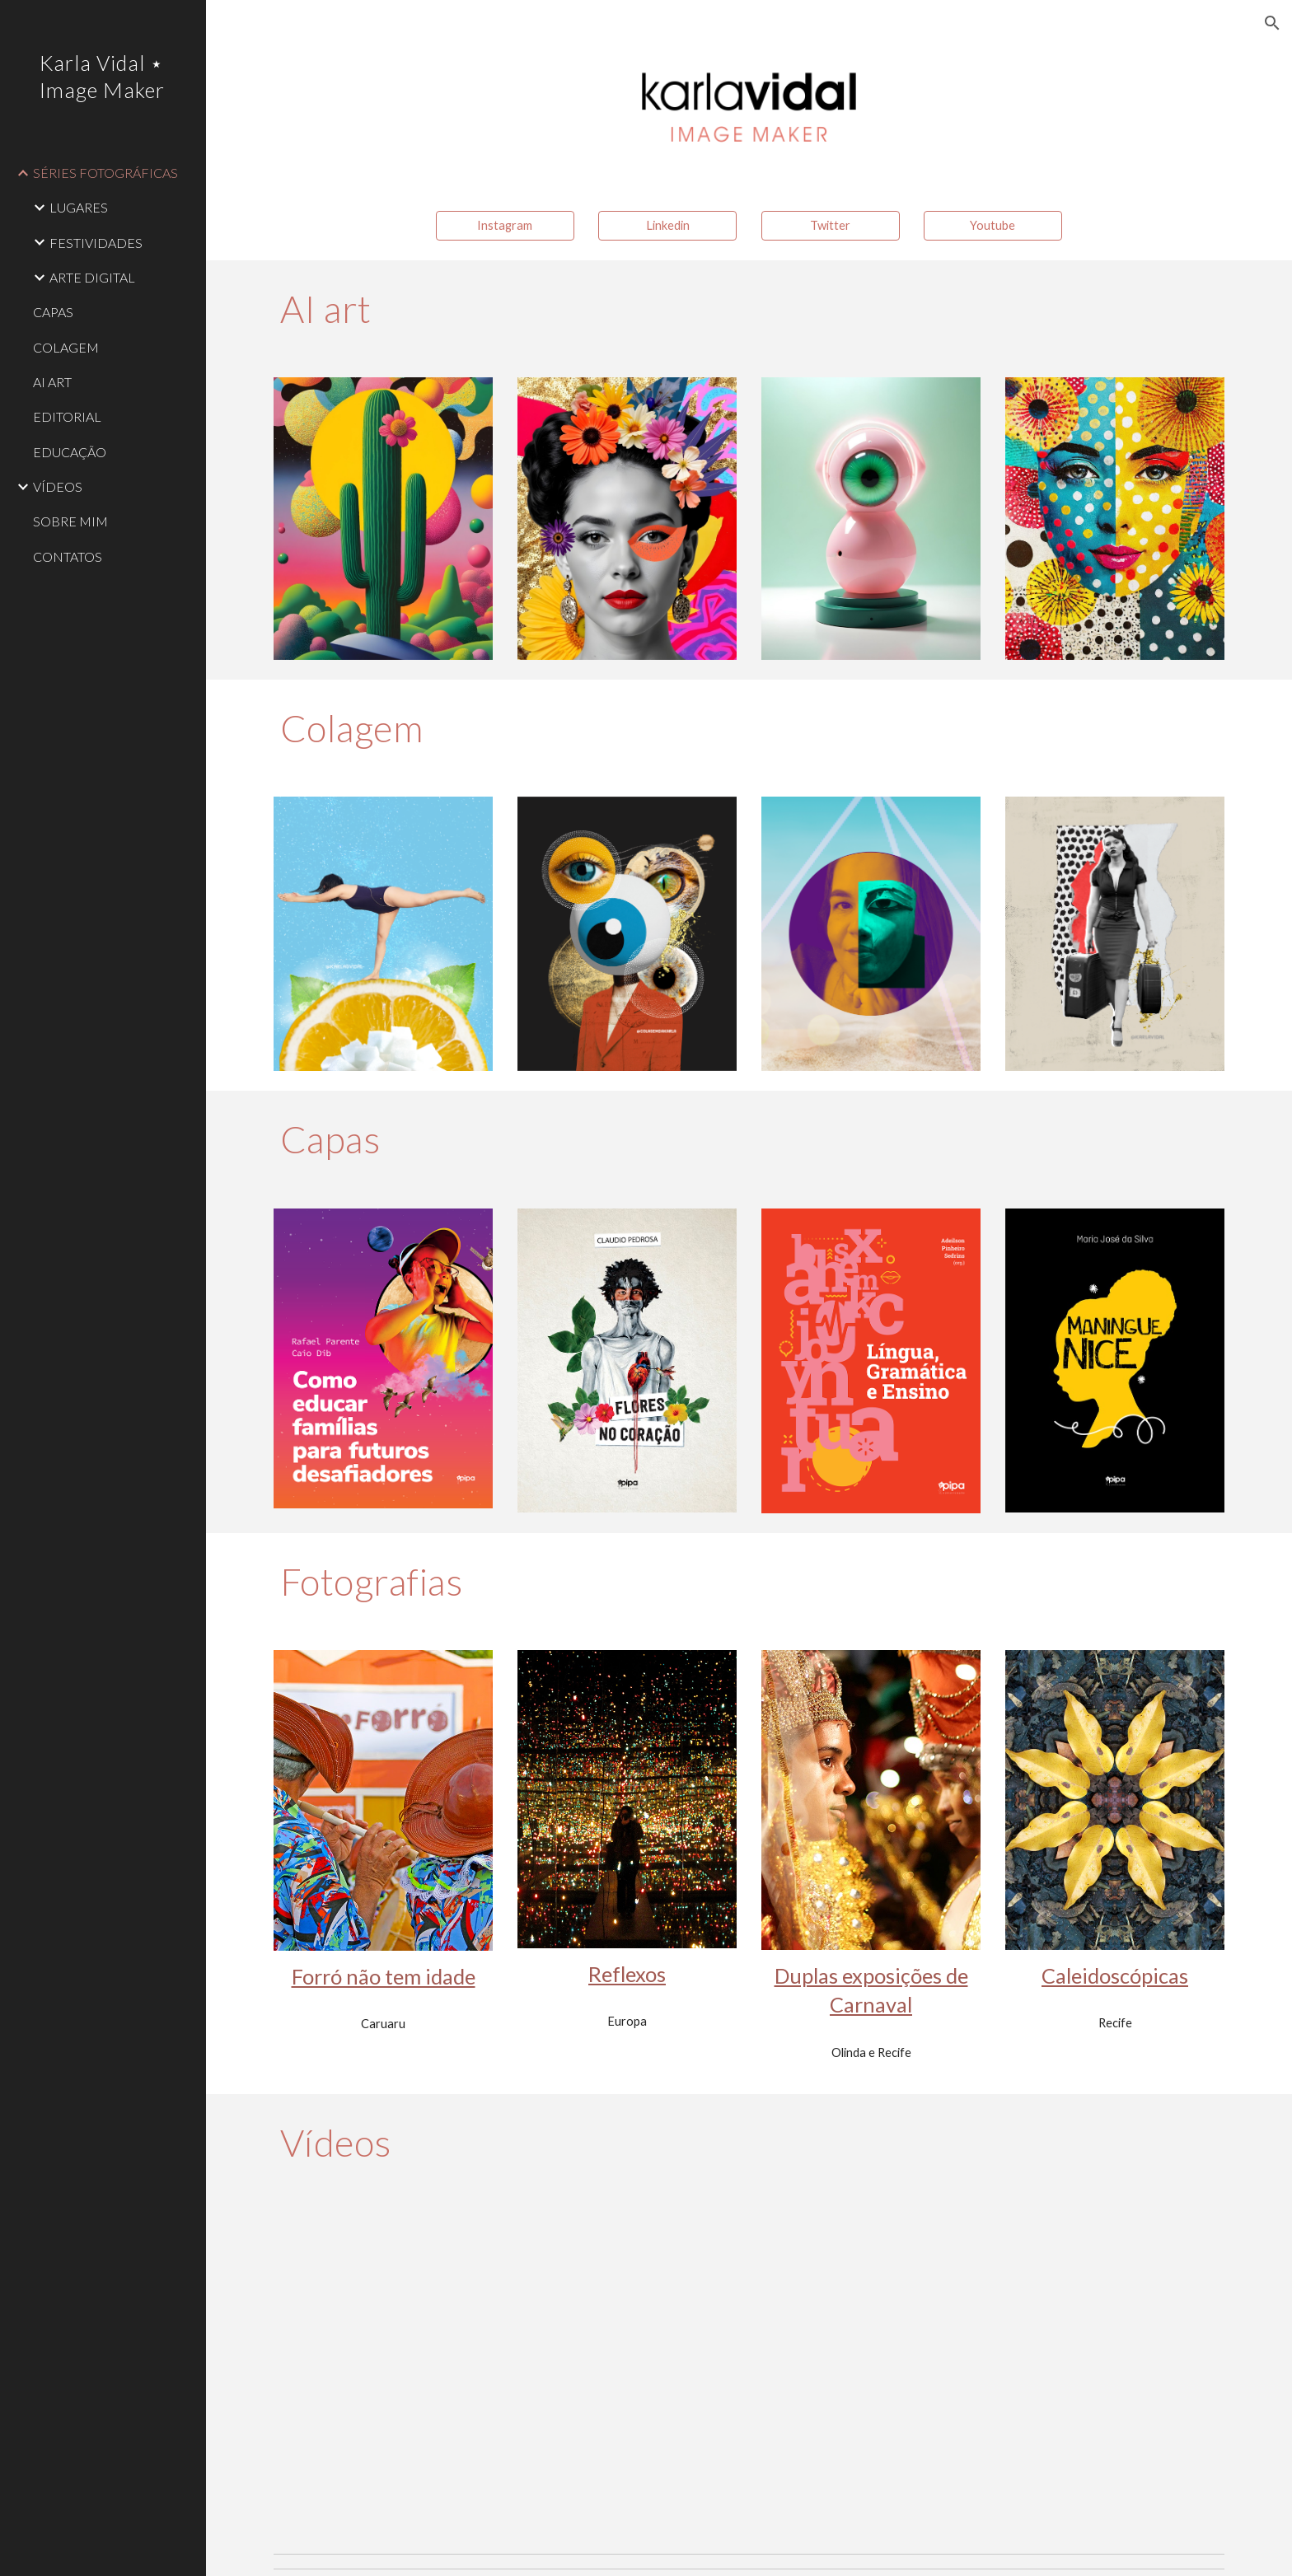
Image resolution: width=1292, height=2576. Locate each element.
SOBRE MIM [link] (70, 521)
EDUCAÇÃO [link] (69, 452)
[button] (1272, 23)
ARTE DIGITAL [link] (92, 277)
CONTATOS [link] (67, 556)
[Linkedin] (667, 226)
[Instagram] (505, 226)
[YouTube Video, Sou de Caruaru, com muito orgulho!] (505, 2368)
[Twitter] (830, 226)
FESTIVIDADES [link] (96, 242)
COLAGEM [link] (66, 347)
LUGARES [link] (78, 207)
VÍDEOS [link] (57, 486)
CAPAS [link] (53, 312)
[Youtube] (993, 226)
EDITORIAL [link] (67, 416)
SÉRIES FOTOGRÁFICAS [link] (105, 172)
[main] (749, 309)
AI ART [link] (52, 382)
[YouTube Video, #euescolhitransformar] (992, 2368)
